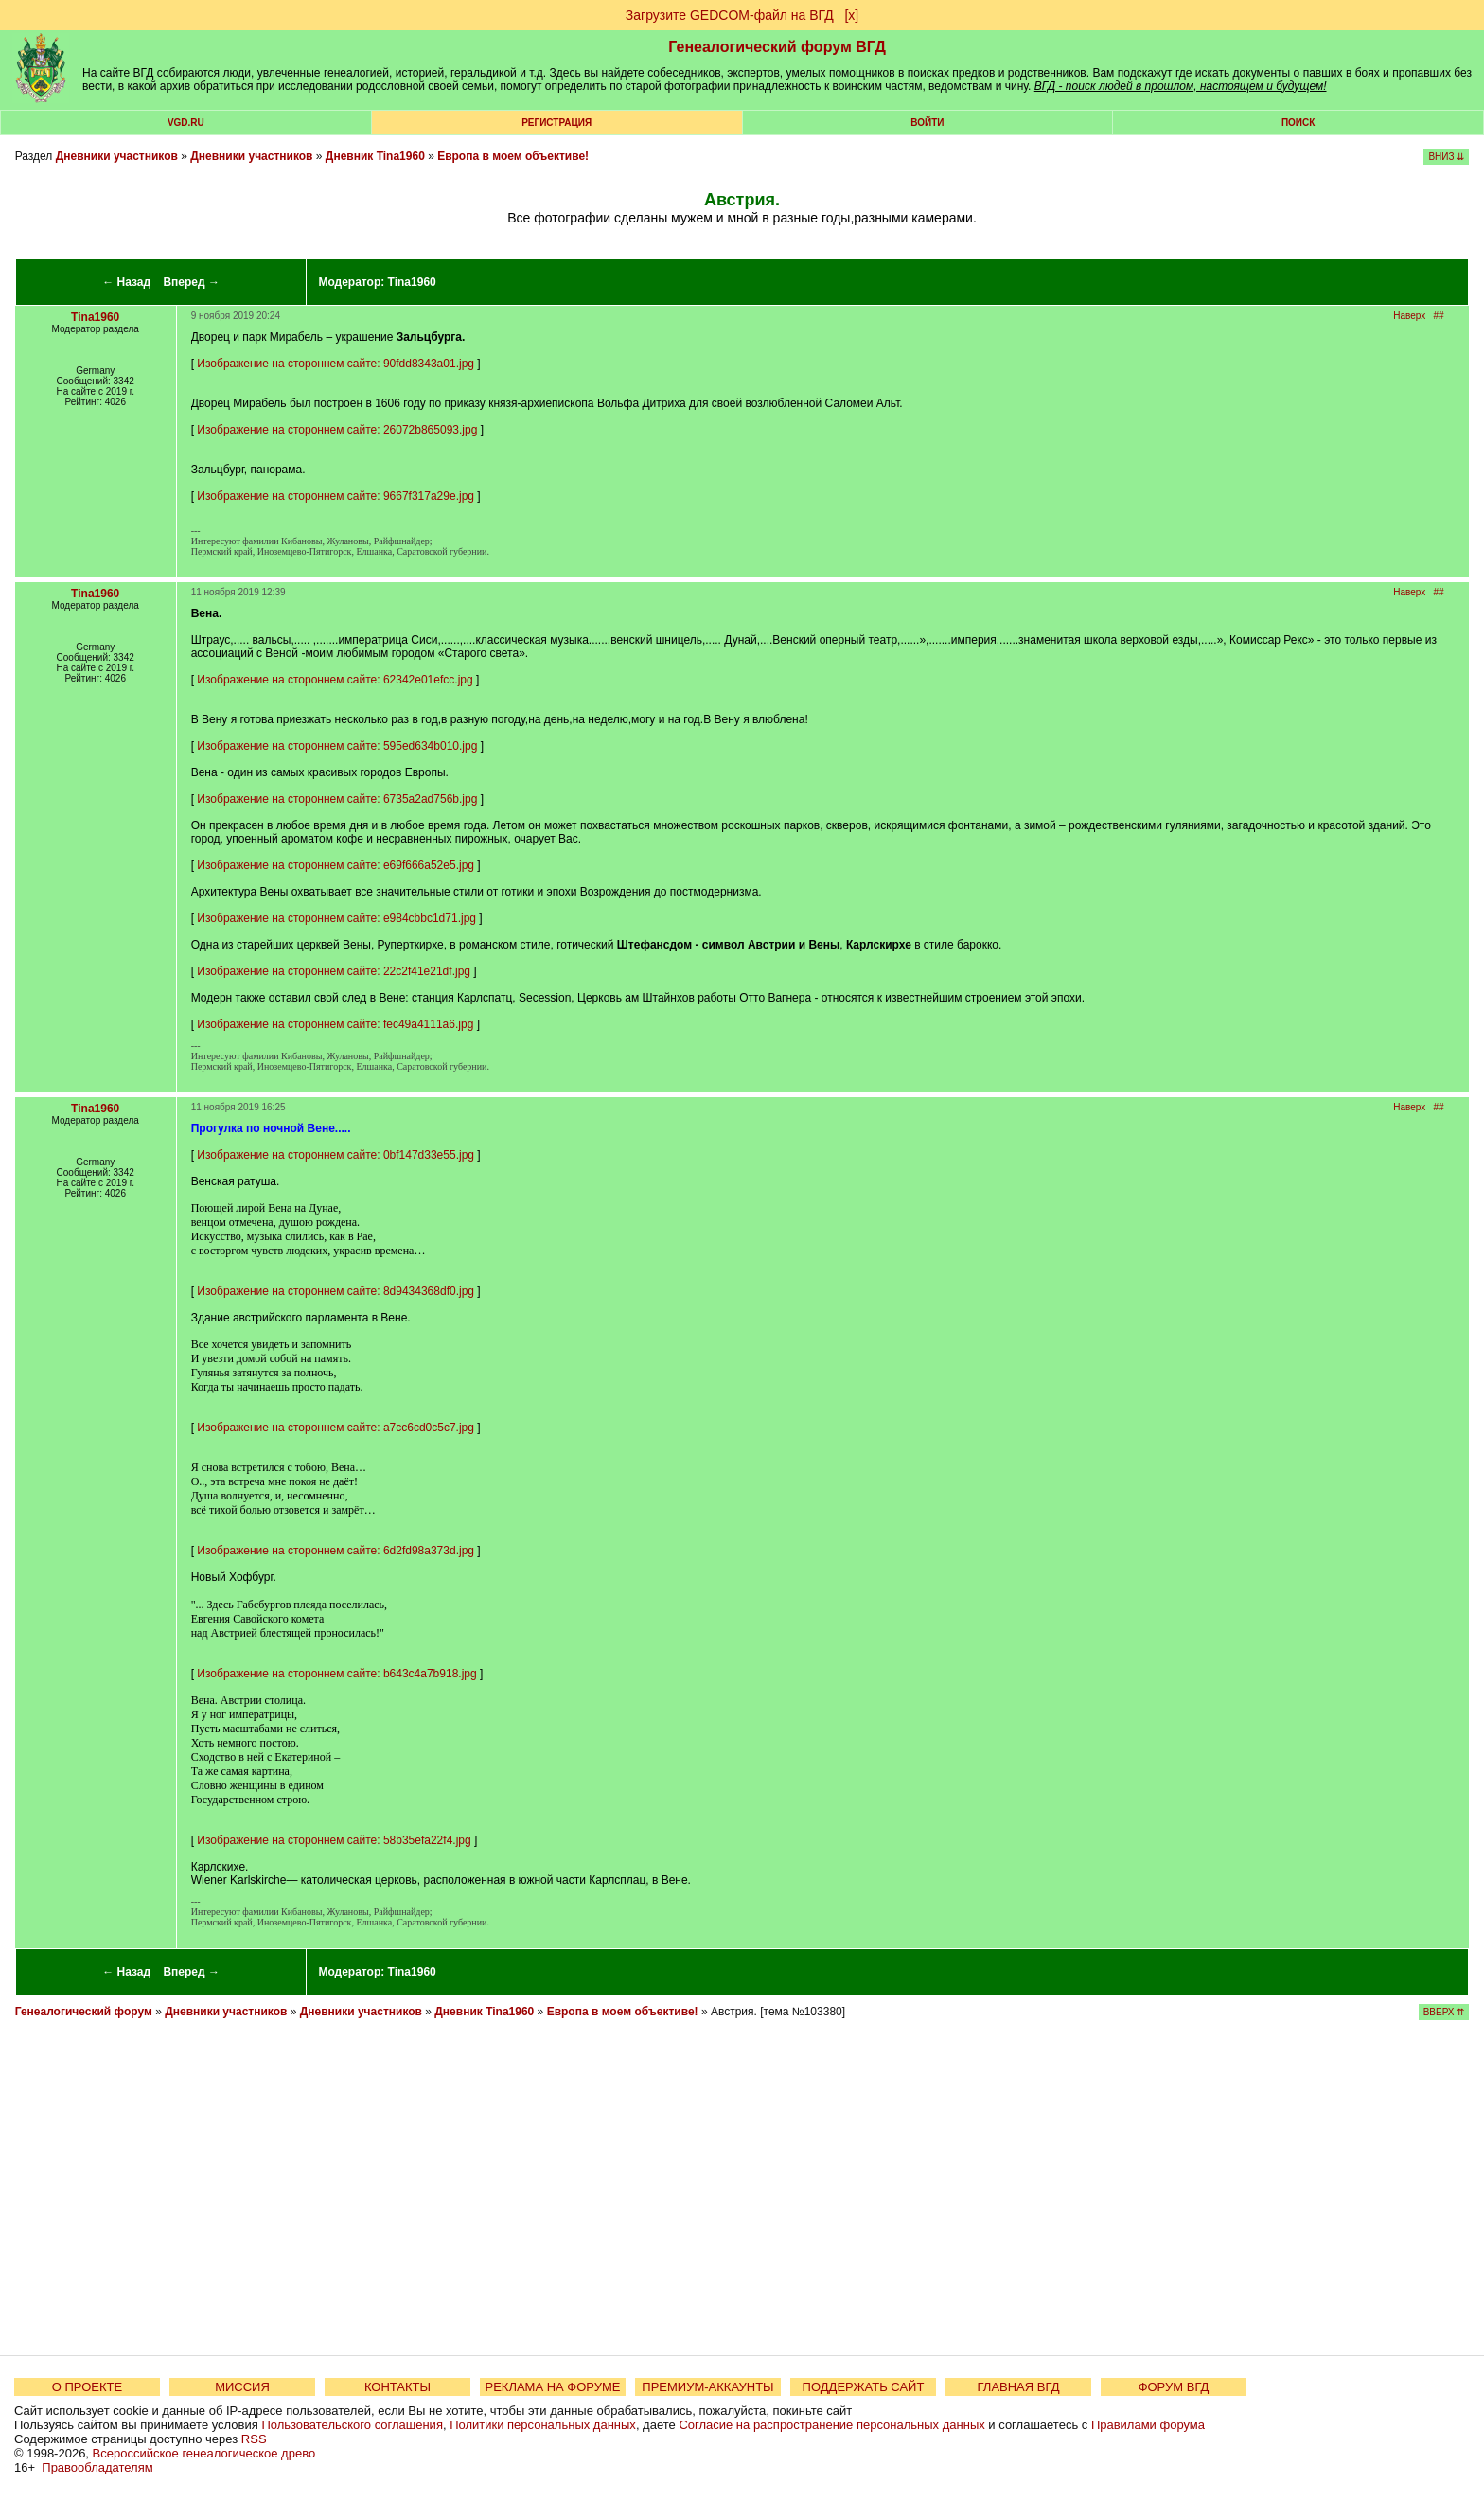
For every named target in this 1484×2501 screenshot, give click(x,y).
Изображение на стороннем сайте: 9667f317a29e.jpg (335, 496)
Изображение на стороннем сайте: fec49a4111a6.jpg (335, 1024)
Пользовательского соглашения (352, 2425)
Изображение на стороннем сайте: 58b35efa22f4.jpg (333, 1840)
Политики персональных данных (543, 2425)
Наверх (1409, 315)
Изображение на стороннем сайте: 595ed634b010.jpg (337, 746)
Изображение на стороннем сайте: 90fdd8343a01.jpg (335, 363)
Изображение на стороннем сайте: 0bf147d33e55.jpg (335, 1155)
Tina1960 (412, 282)
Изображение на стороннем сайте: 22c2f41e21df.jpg (333, 971)
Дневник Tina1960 (375, 156)
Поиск (1298, 122)
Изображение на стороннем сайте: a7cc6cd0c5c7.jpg (335, 1427)
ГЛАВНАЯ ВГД (1019, 2387)
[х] (851, 15)
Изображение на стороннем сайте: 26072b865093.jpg (337, 429)
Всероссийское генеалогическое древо (204, 2453)
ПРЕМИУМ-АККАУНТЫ (707, 2387)
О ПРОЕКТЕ (87, 2387)
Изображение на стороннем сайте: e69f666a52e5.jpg (335, 865)
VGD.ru (186, 122)
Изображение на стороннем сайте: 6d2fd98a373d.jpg (335, 1550)
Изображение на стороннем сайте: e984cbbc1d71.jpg (336, 918)
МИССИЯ (242, 2387)
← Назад (126, 282)
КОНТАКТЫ (397, 2387)
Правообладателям (97, 2467)
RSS (254, 2439)
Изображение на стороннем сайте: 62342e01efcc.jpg (334, 679)
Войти (927, 122)
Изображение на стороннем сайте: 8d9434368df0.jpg (335, 1291)
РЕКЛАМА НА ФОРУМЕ (552, 2387)
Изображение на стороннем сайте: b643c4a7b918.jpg (336, 1673)
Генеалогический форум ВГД (777, 47)
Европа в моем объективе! (513, 156)
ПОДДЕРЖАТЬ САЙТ (864, 2387)
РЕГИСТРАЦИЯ (556, 122)
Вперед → (191, 282)
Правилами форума (1148, 2425)
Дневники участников (117, 156)
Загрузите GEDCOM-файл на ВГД (730, 15)
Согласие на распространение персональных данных (831, 2425)
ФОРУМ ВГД (1174, 2387)
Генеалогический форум (83, 2011)
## (1439, 315)
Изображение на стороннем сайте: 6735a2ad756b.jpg (337, 799)
